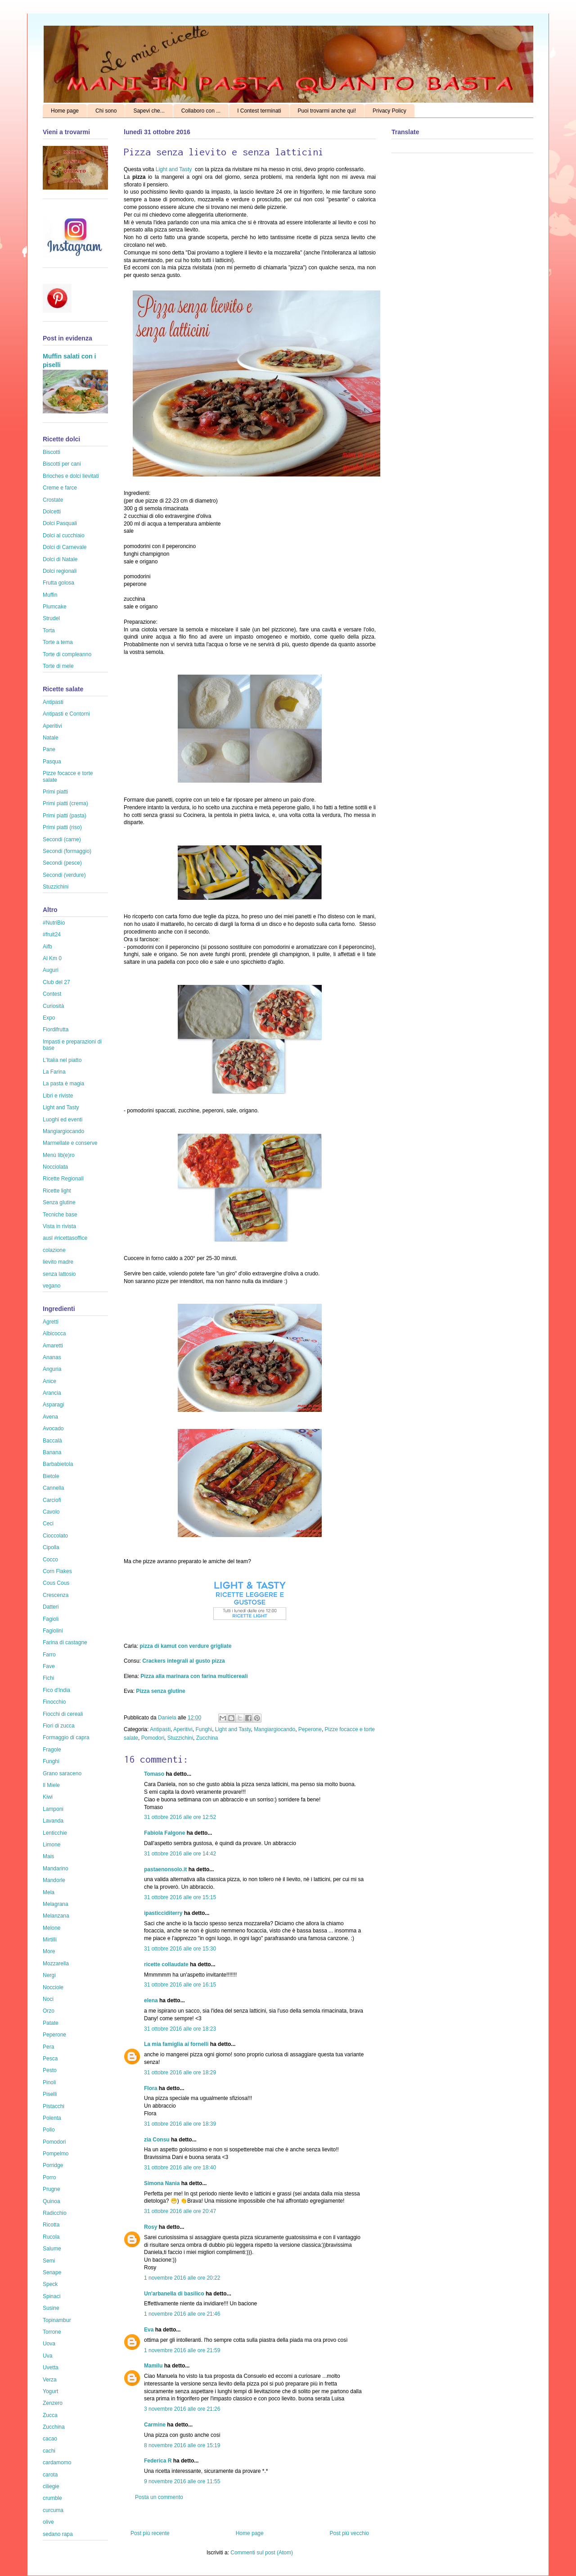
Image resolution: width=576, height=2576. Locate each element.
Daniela (168, 1717)
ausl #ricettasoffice (65, 1238)
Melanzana (56, 1916)
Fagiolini (53, 1631)
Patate (50, 2023)
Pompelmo (55, 2153)
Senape (52, 2272)
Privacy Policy (389, 111)
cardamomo (57, 2462)
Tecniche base (60, 1214)
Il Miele (51, 1785)
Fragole (52, 1749)
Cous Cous (56, 1583)
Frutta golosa (58, 583)
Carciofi (52, 1500)
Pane (49, 749)
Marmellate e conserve (70, 1143)
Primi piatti (55, 792)
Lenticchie (55, 1833)
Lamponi (53, 1809)
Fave (49, 1666)
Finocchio (54, 1702)
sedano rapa (58, 2534)
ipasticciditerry (163, 1913)
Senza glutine (59, 1202)
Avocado (53, 1428)
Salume (52, 2248)
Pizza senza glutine (160, 1691)
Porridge (53, 2165)
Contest (52, 994)
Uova (49, 2343)
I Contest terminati (259, 111)
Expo (49, 1018)
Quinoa (51, 2201)
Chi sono (106, 111)
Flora (150, 2088)
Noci (48, 1999)
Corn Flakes (57, 1571)
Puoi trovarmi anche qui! (327, 111)
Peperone (310, 1729)
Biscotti (51, 452)
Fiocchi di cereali (63, 1714)
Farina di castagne (65, 1642)
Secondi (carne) (62, 839)
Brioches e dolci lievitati (71, 476)
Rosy (150, 2227)
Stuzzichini (180, 1738)
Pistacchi (53, 2106)
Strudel (51, 618)
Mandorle (54, 1880)
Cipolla (51, 1547)
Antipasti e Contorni (66, 714)
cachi (49, 2451)
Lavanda (53, 1821)
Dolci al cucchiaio (64, 535)
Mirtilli (50, 1940)
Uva (47, 2356)
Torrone (52, 2332)
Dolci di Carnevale (64, 547)
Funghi (203, 1729)
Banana (52, 1452)
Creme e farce (60, 488)
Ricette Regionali (63, 1178)
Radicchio (55, 2213)
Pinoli (49, 2082)
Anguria (52, 1369)
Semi (49, 2261)
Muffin (50, 595)
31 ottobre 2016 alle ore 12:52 (180, 1817)
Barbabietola (58, 1464)
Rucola (51, 2237)
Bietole (51, 1476)
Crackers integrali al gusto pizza (183, 1661)
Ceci (48, 1523)
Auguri (50, 970)
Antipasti (160, 1729)
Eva (148, 2330)
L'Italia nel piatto (62, 1060)
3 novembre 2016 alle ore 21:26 (182, 2409)
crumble (52, 2498)
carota (50, 2475)
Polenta (52, 2118)
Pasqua (52, 761)
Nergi (49, 1975)
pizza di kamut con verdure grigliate (185, 1646)
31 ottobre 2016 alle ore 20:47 (180, 2211)
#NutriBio (54, 923)
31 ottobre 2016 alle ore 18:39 (180, 2124)
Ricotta (51, 2225)
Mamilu (153, 2366)
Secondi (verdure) (64, 875)
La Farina (54, 1072)
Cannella (53, 1488)
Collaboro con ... (200, 111)
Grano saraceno (62, 1773)
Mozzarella (56, 1963)
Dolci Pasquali (60, 523)
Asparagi (53, 1404)
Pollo (49, 2130)
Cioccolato (55, 1536)
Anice (49, 1381)
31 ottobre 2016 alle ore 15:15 (180, 1897)
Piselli (50, 2094)
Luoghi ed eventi (62, 1119)
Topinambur (57, 2320)
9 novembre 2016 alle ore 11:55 (182, 2481)
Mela (48, 1892)
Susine (51, 2308)
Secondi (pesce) (62, 863)
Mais (48, 1856)
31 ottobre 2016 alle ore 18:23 (180, 2029)
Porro (49, 2177)
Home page (65, 111)
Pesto (50, 2070)
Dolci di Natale (60, 559)
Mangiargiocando (274, 1729)
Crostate (53, 500)
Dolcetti (52, 511)
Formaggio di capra (66, 1737)
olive (48, 2522)
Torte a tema (58, 642)
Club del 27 (56, 982)
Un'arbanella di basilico (174, 2293)
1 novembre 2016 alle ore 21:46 (182, 2314)
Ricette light (57, 1191)
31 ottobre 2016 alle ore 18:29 (180, 2072)
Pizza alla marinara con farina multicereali (194, 1676)
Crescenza (55, 1595)
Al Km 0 (52, 958)
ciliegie (51, 2486)
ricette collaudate (166, 1964)
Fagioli (50, 1619)
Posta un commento (159, 2497)
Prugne (51, 2189)
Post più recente (150, 2533)
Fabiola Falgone (164, 1833)
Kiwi (48, 1797)
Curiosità (53, 1006)
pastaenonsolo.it (165, 1869)
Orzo (48, 2011)
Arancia (52, 1393)
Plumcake (55, 606)
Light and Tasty (174, 169)
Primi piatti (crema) (65, 803)
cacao (50, 2438)
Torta (49, 630)
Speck (50, 2284)
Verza (50, 2379)
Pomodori (152, 1738)
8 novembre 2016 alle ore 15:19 (182, 2445)
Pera (48, 2047)
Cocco (50, 1559)
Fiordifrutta (55, 1029)
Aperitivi (183, 1729)
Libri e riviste (58, 1096)
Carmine (155, 2425)
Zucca (50, 2415)
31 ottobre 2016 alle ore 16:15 (180, 1985)
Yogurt (50, 2391)
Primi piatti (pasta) (64, 815)
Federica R (157, 2461)
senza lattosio (59, 1274)
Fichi (48, 1678)
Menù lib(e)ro (59, 1155)
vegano (51, 1286)
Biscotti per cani (62, 464)
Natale (50, 738)
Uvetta (50, 2367)
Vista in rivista (59, 1226)
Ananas (52, 1357)
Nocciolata (55, 1167)
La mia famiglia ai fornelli (176, 2044)
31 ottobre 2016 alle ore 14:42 (180, 1853)
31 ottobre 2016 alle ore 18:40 (180, 2167)
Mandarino (55, 1868)
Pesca (50, 2058)
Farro (49, 1654)
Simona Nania (162, 2183)
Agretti (50, 1322)
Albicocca (54, 1333)
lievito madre (58, 1262)
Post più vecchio (349, 2533)
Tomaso (154, 1774)
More (49, 1951)
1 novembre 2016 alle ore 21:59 (182, 2350)
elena (151, 2000)
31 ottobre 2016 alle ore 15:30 (180, 1949)
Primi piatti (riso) (62, 827)
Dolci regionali (59, 571)
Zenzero (53, 2403)
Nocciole (53, 1987)
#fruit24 (52, 934)
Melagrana (55, 1904)
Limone (51, 1844)
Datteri (50, 1607)
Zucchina (207, 1738)
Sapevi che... (148, 111)
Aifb (47, 946)
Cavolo (51, 1512)
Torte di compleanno (67, 654)
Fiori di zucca (59, 1726)
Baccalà (52, 1441)
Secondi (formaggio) (67, 851)
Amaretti (53, 1345)
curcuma (53, 2510)
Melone (51, 1928)
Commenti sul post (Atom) (261, 2552)
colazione (54, 1250)
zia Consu (157, 2139)
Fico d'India (56, 1690)
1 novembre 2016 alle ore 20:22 (182, 2278)
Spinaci (51, 2296)
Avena (50, 1417)
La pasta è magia (63, 1083)
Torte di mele (58, 666)
